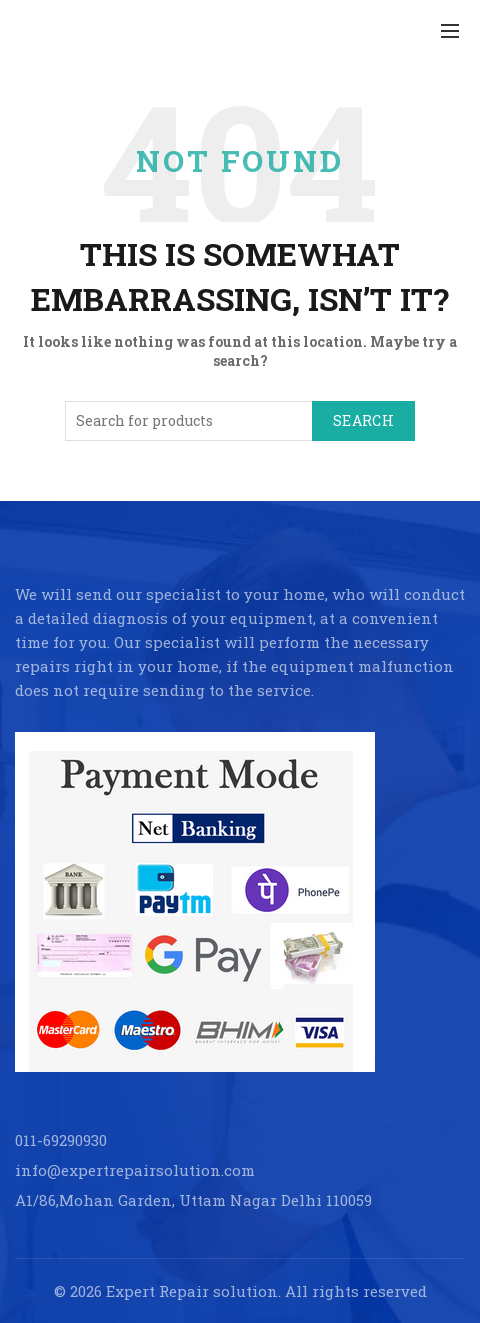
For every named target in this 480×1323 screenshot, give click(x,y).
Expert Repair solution (192, 1291)
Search (363, 420)
